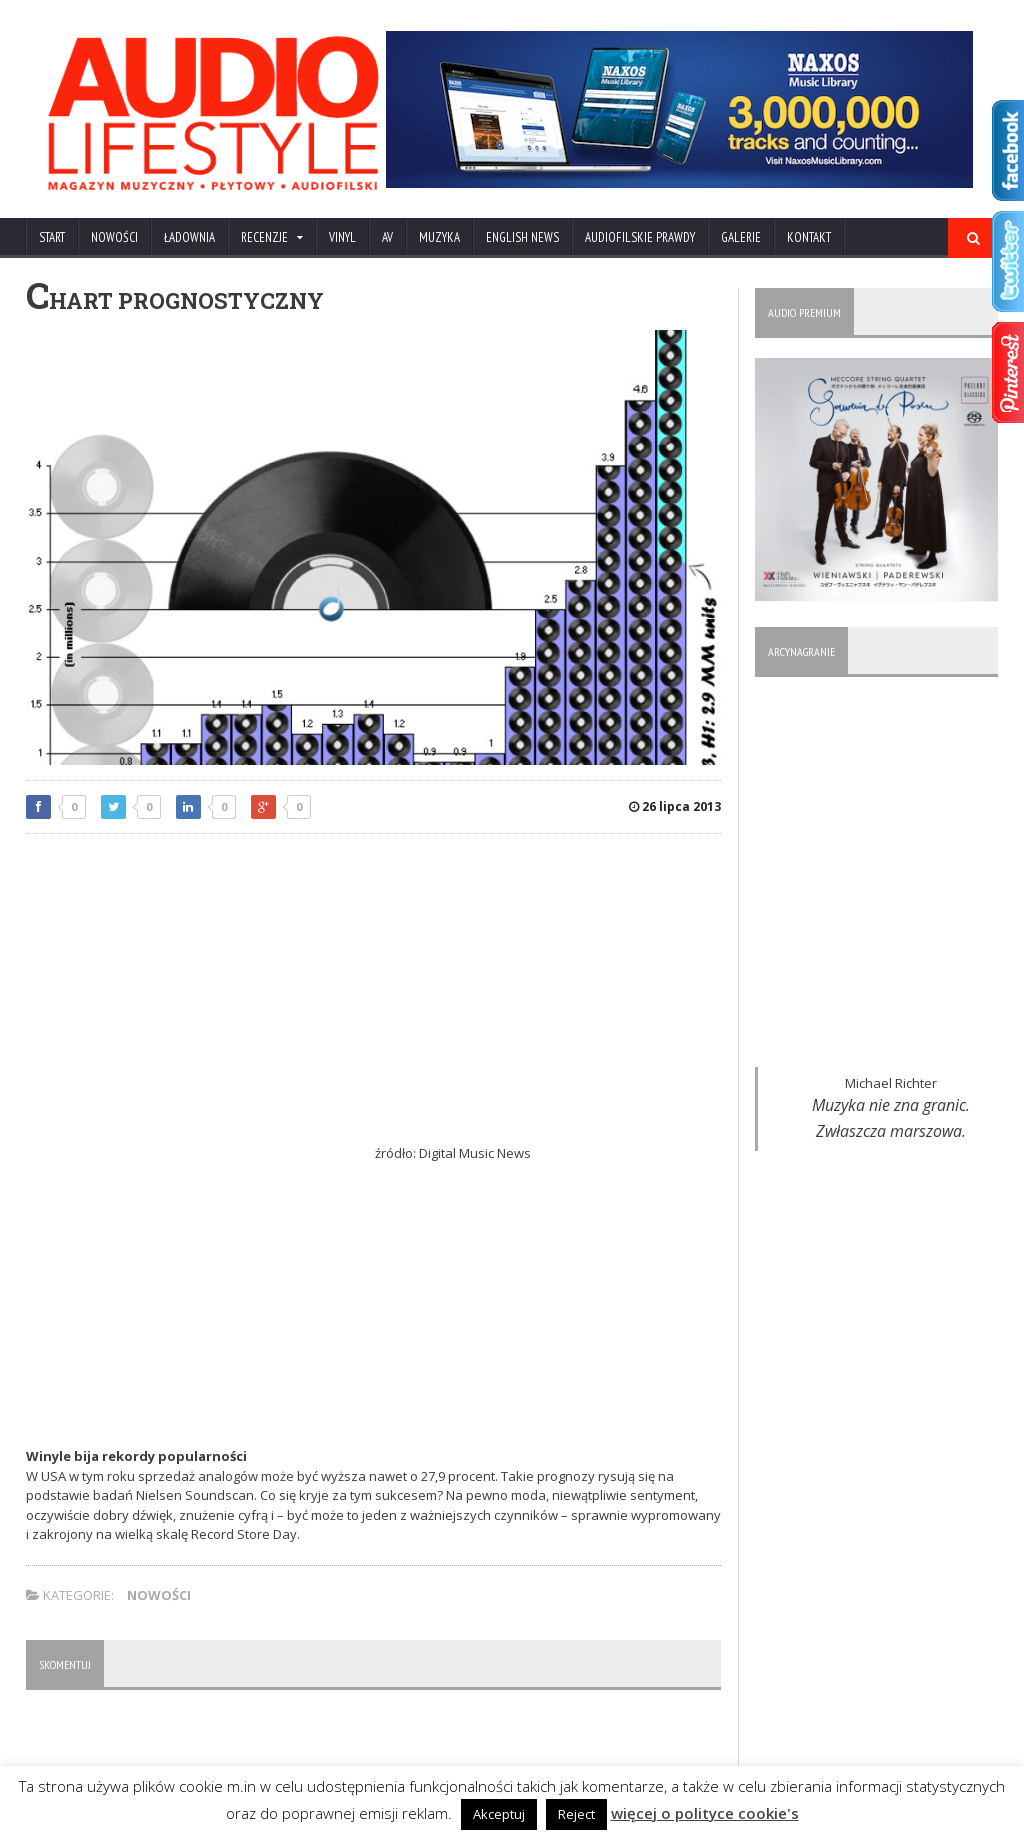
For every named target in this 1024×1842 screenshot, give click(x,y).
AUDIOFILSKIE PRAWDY (640, 237)
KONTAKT (809, 237)
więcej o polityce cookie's (705, 1813)
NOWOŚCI (114, 237)
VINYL (342, 237)
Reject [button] (576, 1814)
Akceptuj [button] (499, 1814)
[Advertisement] (374, 994)
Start (52, 237)
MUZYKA (439, 237)
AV (387, 237)
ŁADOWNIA (189, 237)
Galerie (741, 237)
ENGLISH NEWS (522, 237)
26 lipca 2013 (675, 806)
